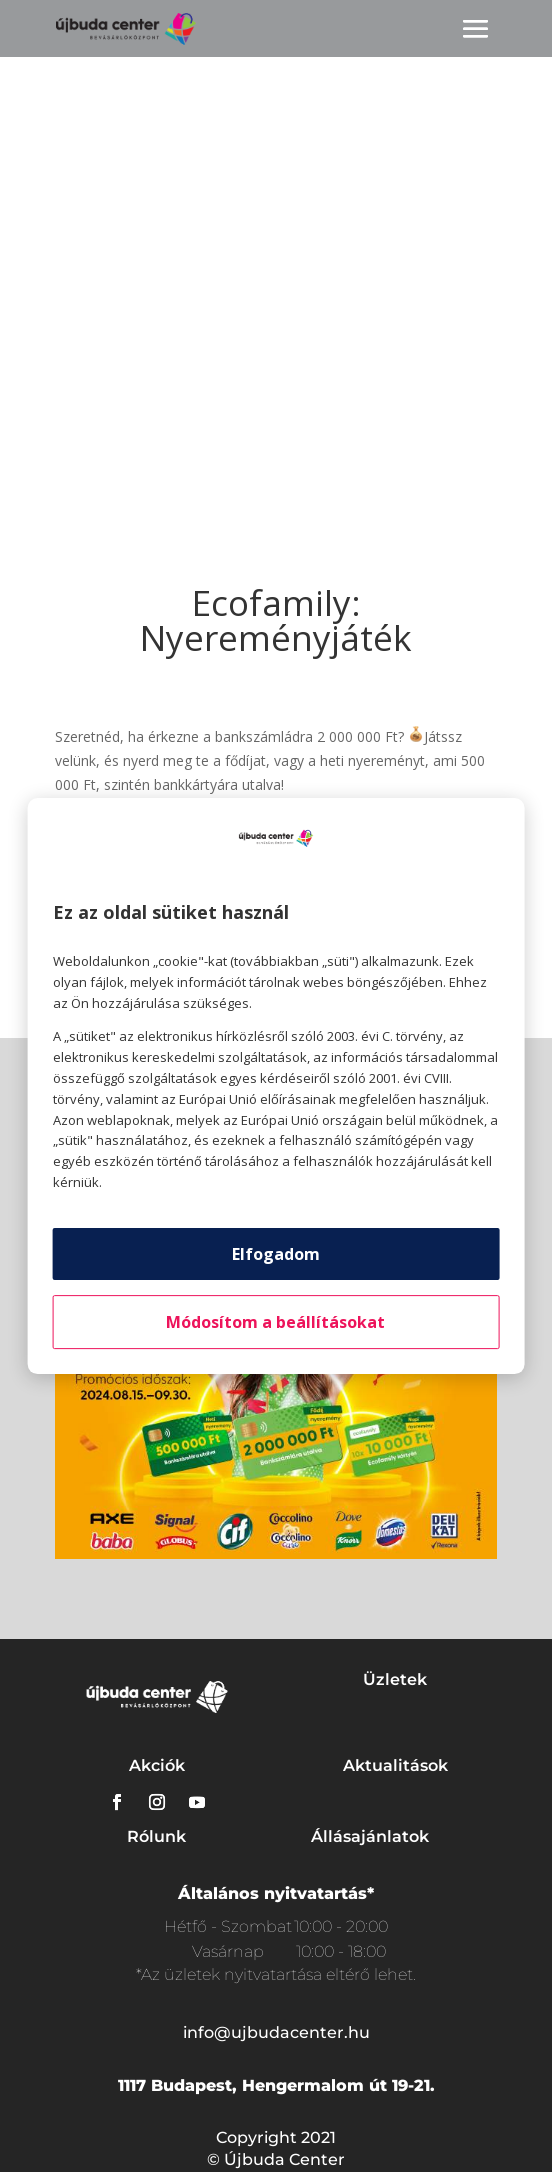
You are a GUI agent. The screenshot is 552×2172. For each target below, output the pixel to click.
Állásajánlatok (370, 1836)
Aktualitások (395, 1765)
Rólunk (156, 1836)
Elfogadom (276, 1254)
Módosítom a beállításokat (275, 1322)
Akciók (157, 1765)
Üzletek (395, 1679)
